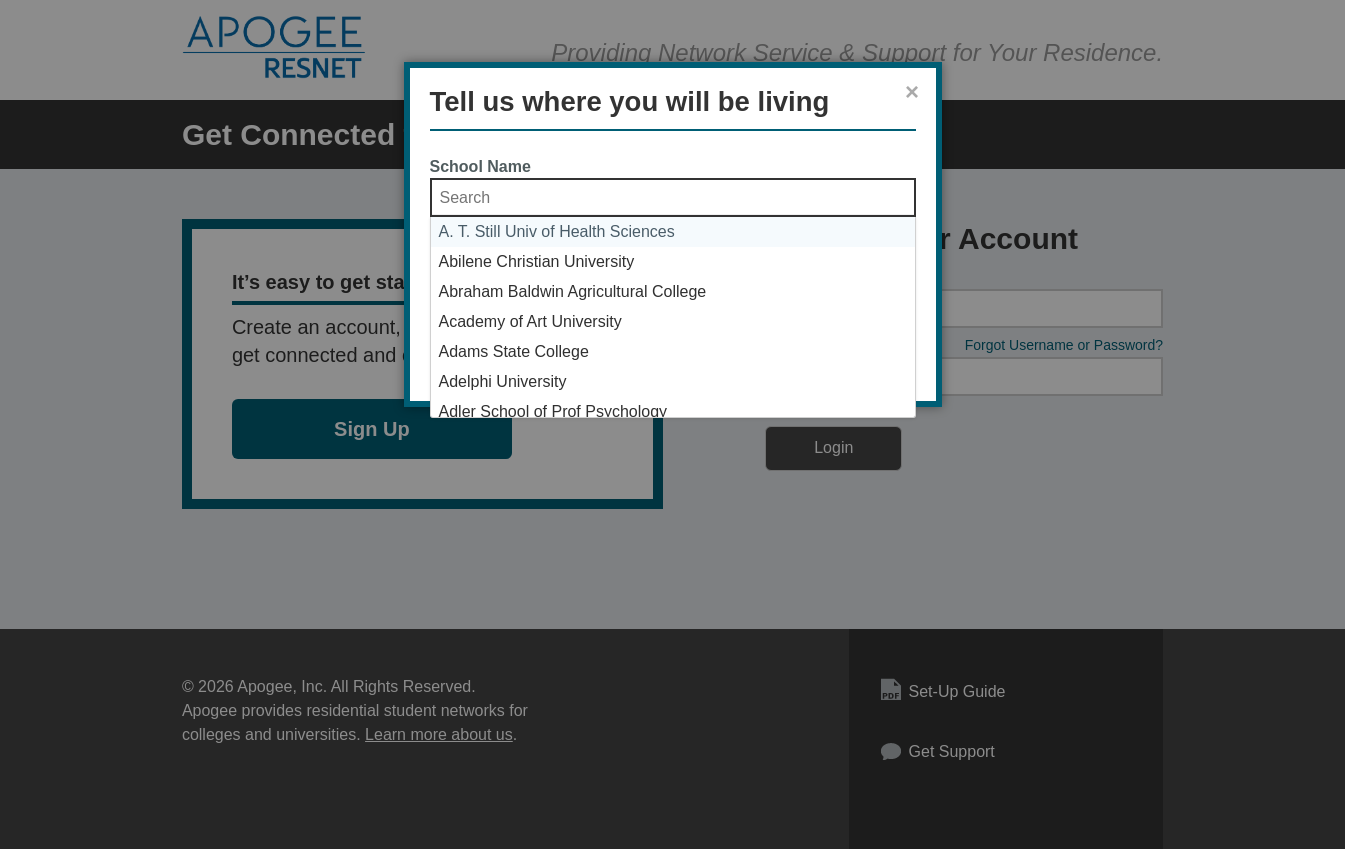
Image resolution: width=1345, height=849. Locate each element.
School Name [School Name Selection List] (480, 167)
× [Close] (912, 92)
